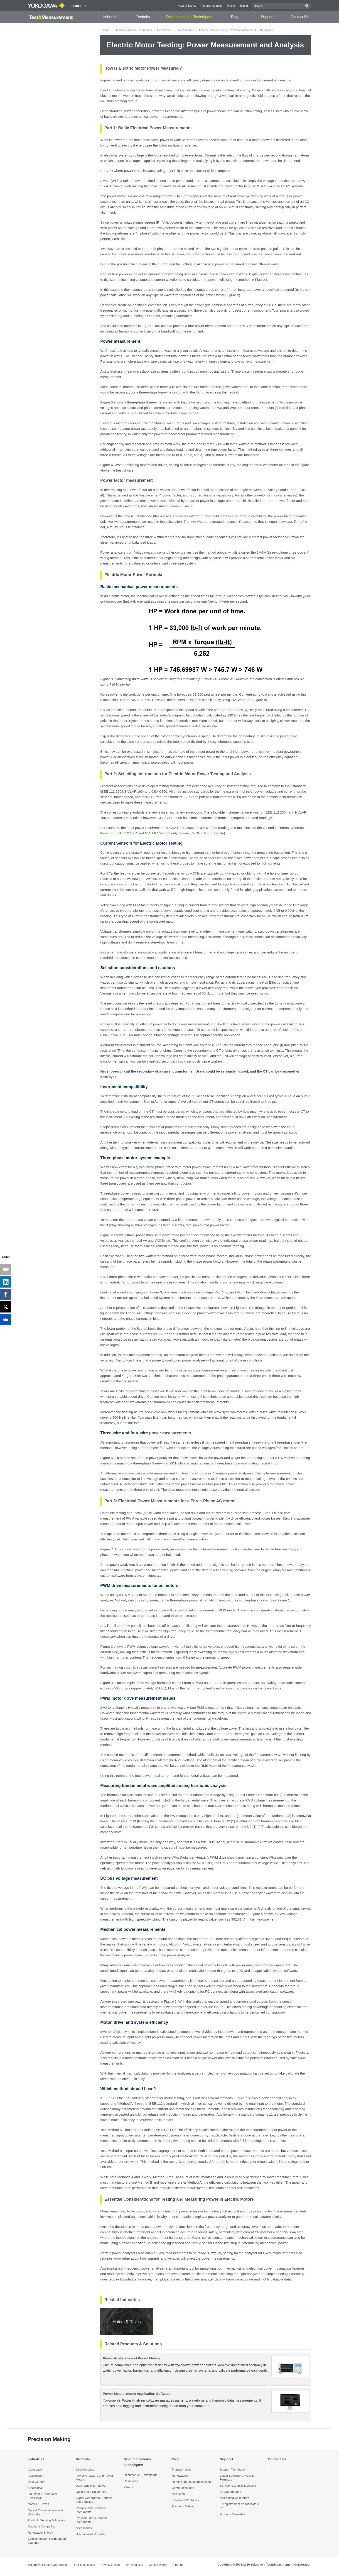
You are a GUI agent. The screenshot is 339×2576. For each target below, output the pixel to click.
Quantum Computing (41, 2526)
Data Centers (36, 2481)
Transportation (181, 2469)
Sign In (243, 5)
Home (106, 30)
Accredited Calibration (234, 2498)
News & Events (187, 5)
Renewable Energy (40, 2532)
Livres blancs (185, 30)
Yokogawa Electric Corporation (48, 2564)
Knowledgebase (230, 2491)
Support (267, 17)
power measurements (170, 1433)
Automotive (35, 2488)
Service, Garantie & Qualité (238, 2485)
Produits (143, 17)
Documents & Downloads (140, 2475)
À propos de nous (211, 5)
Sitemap (177, 2564)
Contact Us (300, 17)
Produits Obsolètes (232, 2514)
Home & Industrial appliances (191, 2481)
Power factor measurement (126, 480)
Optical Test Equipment (91, 2491)
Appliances (35, 2475)
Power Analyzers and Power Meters (131, 2358)
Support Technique (232, 2469)
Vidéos (128, 2487)
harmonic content (132, 331)
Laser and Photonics (185, 2500)
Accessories (84, 2528)
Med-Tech (178, 2494)
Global (231, 5)
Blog (234, 17)
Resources (164, 30)
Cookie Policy (158, 2564)
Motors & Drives (38, 2504)
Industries (110, 17)
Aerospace (35, 2469)
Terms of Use (134, 2564)
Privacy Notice (110, 2564)
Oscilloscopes (85, 2469)
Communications (183, 2488)
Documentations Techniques (189, 17)
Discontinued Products (91, 2534)
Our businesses (84, 2564)
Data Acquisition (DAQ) (91, 2485)
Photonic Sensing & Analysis (47, 2520)
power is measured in (231, 264)
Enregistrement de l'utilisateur (239, 2504)
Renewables (180, 2475)
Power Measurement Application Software (137, 2393)
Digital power (259, 274)
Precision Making (183, 2506)
